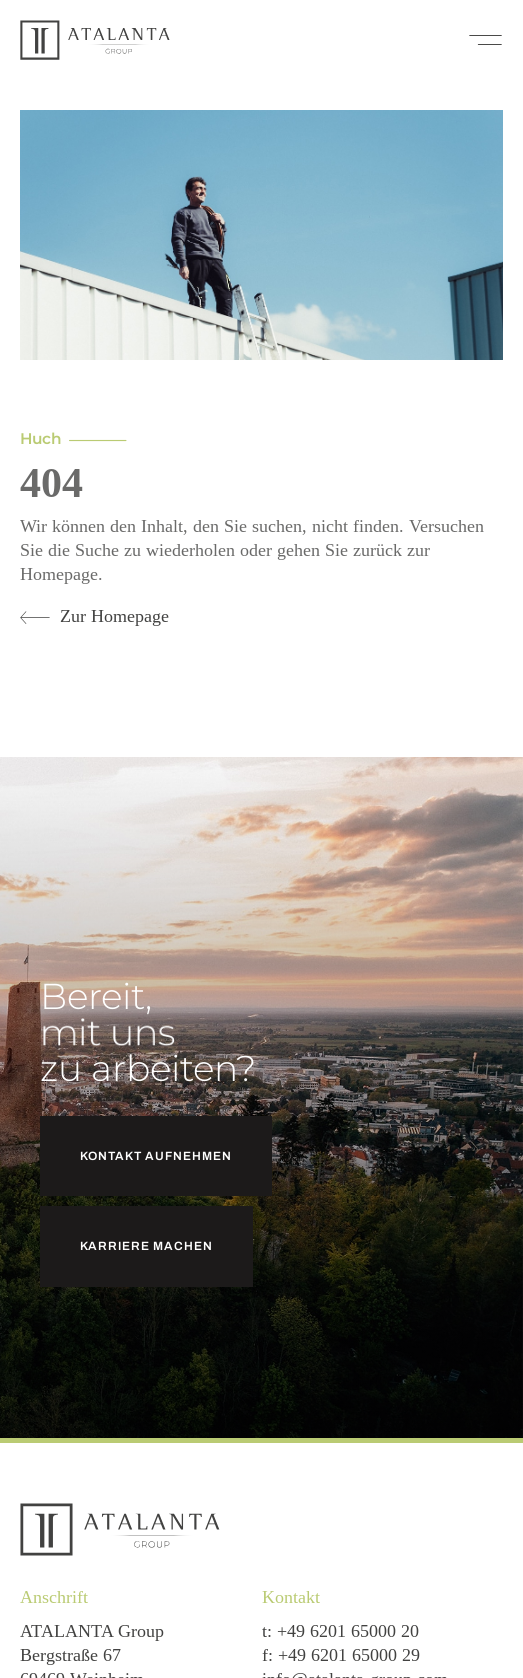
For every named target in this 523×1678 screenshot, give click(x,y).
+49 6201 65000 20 (348, 1631)
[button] (485, 40)
